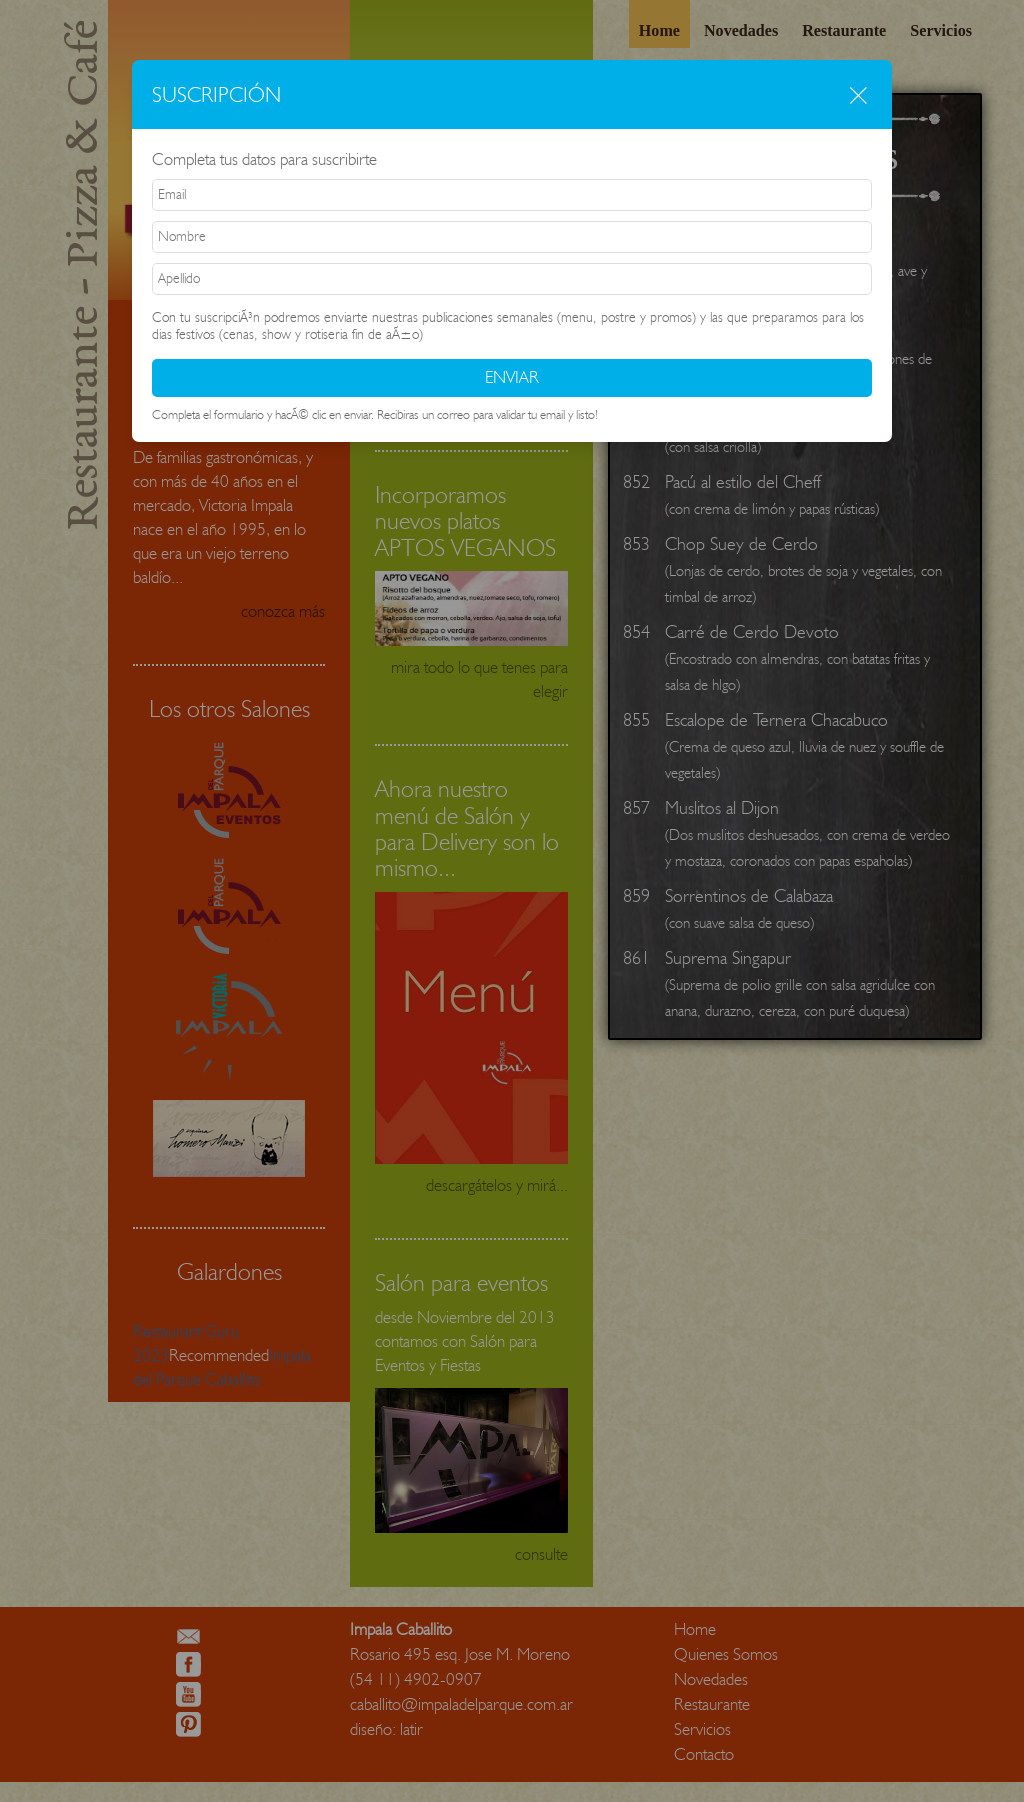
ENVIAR (512, 377)
